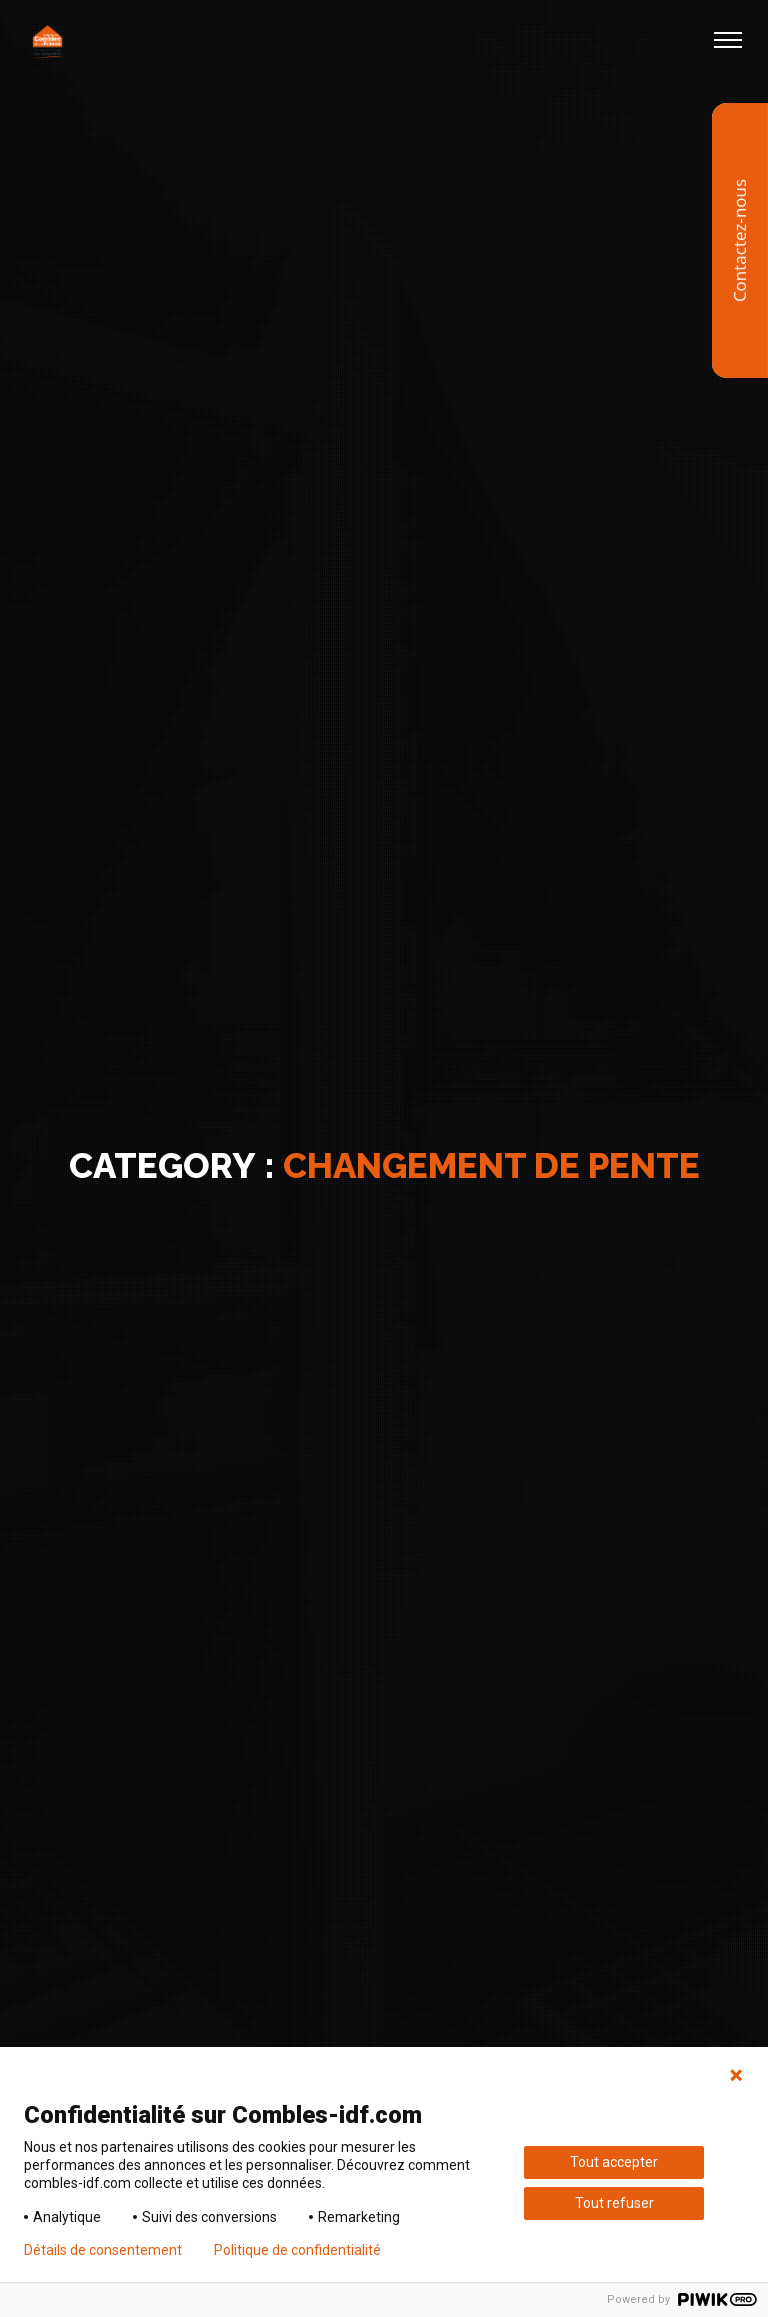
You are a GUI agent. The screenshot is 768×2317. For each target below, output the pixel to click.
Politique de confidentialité (297, 2250)
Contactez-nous (739, 240)
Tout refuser (614, 2203)
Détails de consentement (103, 2250)
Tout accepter (614, 2162)
